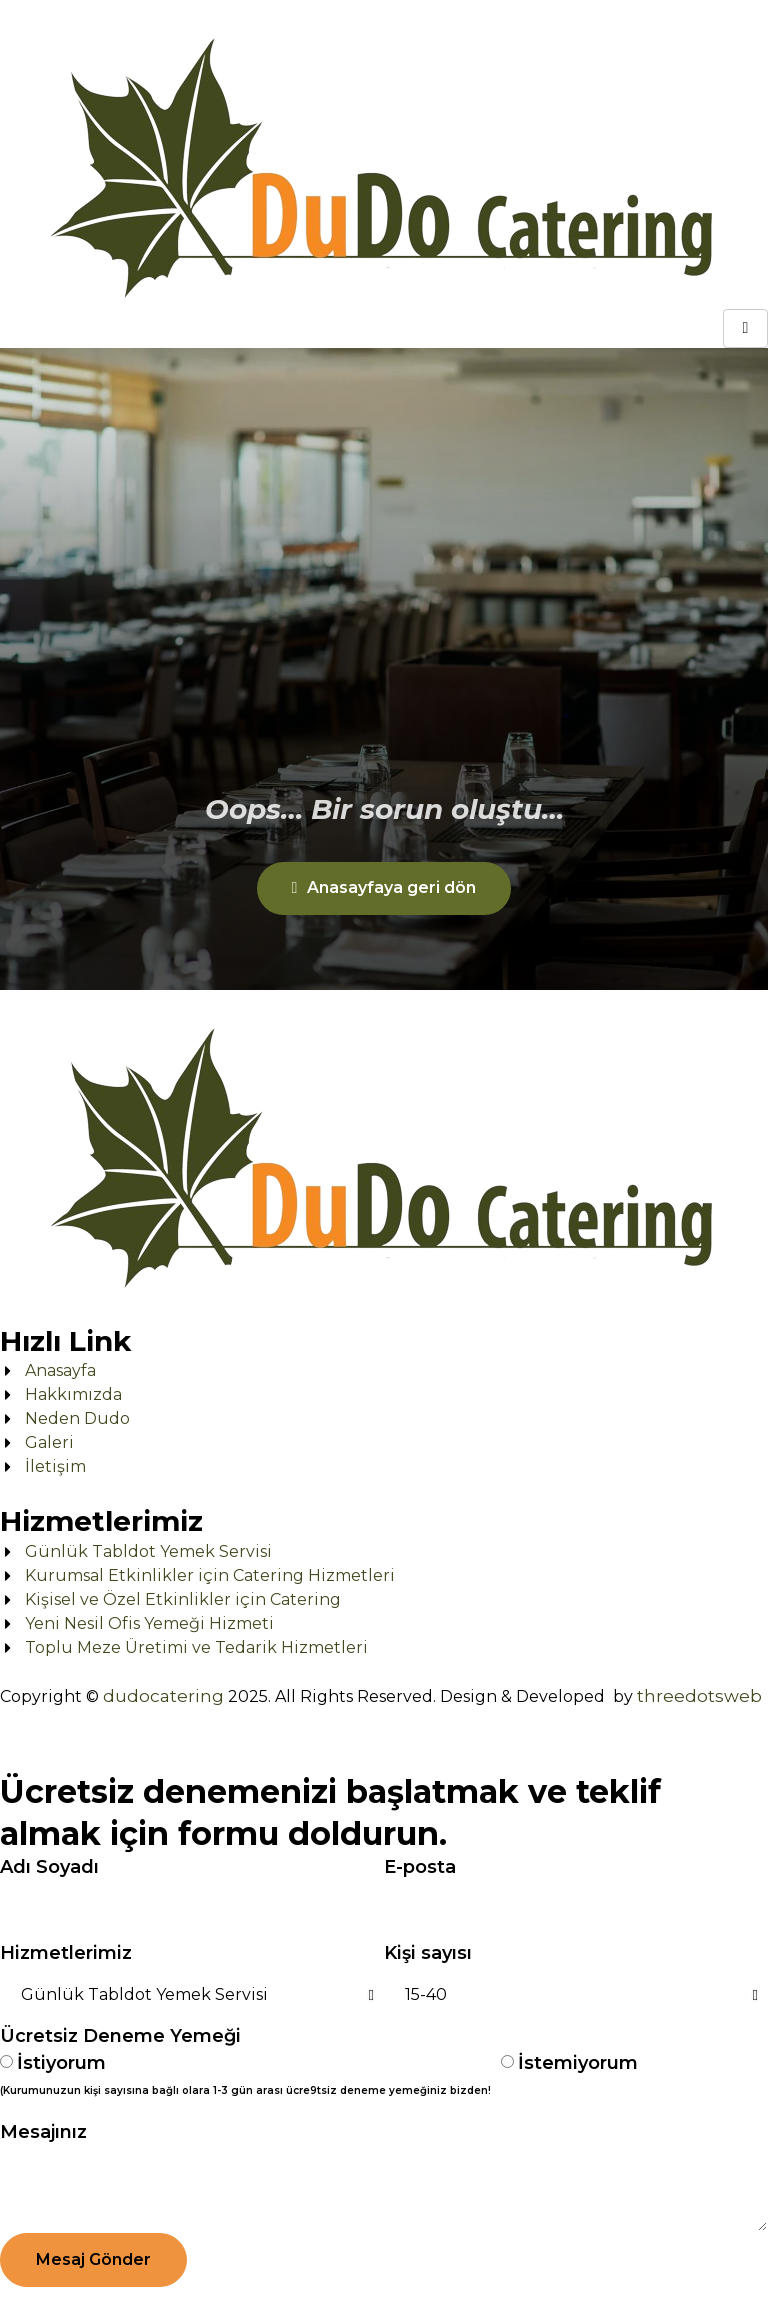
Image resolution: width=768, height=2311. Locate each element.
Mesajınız (43, 2132)
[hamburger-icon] (745, 328)
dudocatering (163, 1696)
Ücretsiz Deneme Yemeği (120, 2036)
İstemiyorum (578, 2063)
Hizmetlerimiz (66, 1953)
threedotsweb (699, 1696)
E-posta (420, 1867)
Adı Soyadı (49, 1867)
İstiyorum (245, 2078)
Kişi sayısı (428, 1953)
